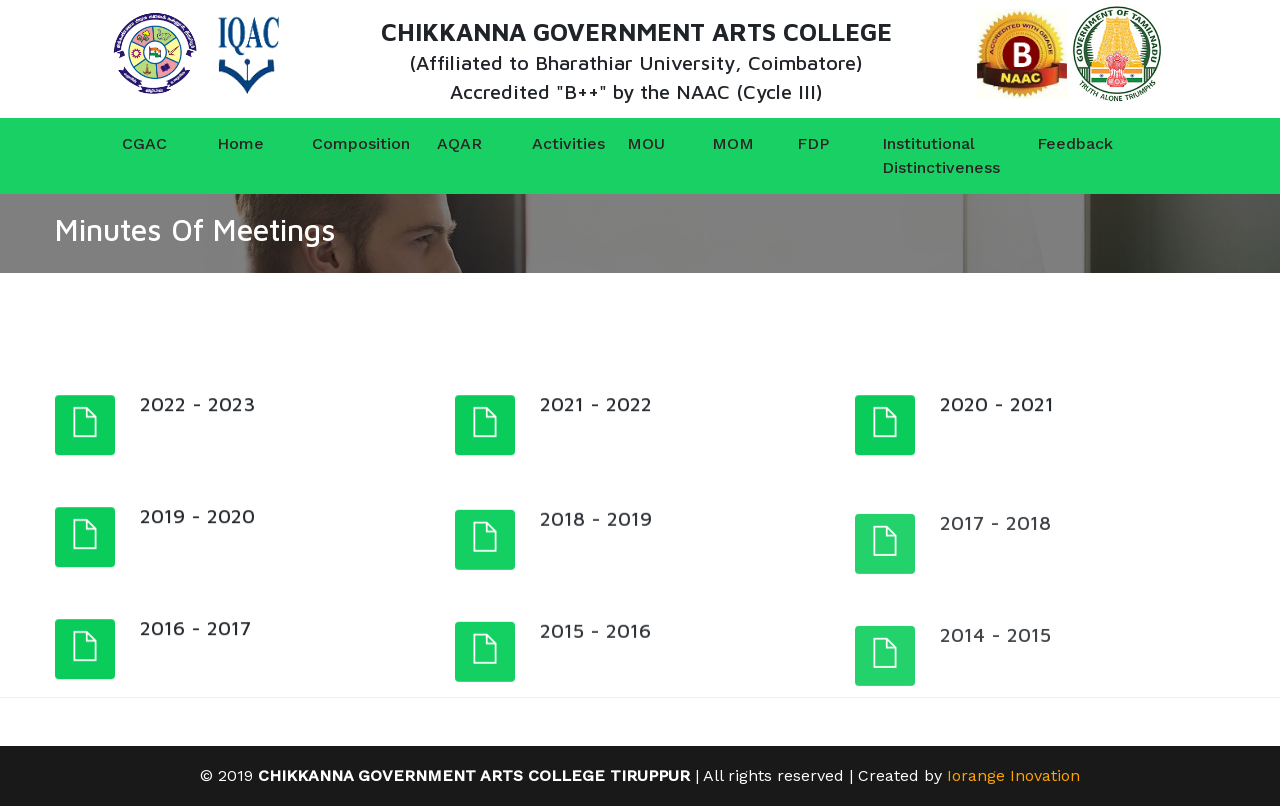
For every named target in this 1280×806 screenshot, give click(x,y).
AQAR (451, 143)
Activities (546, 143)
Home (231, 143)
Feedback (1051, 143)
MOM (721, 143)
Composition (341, 143)
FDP (806, 143)
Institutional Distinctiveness (926, 155)
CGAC (136, 143)
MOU (636, 143)
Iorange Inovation (1013, 775)
